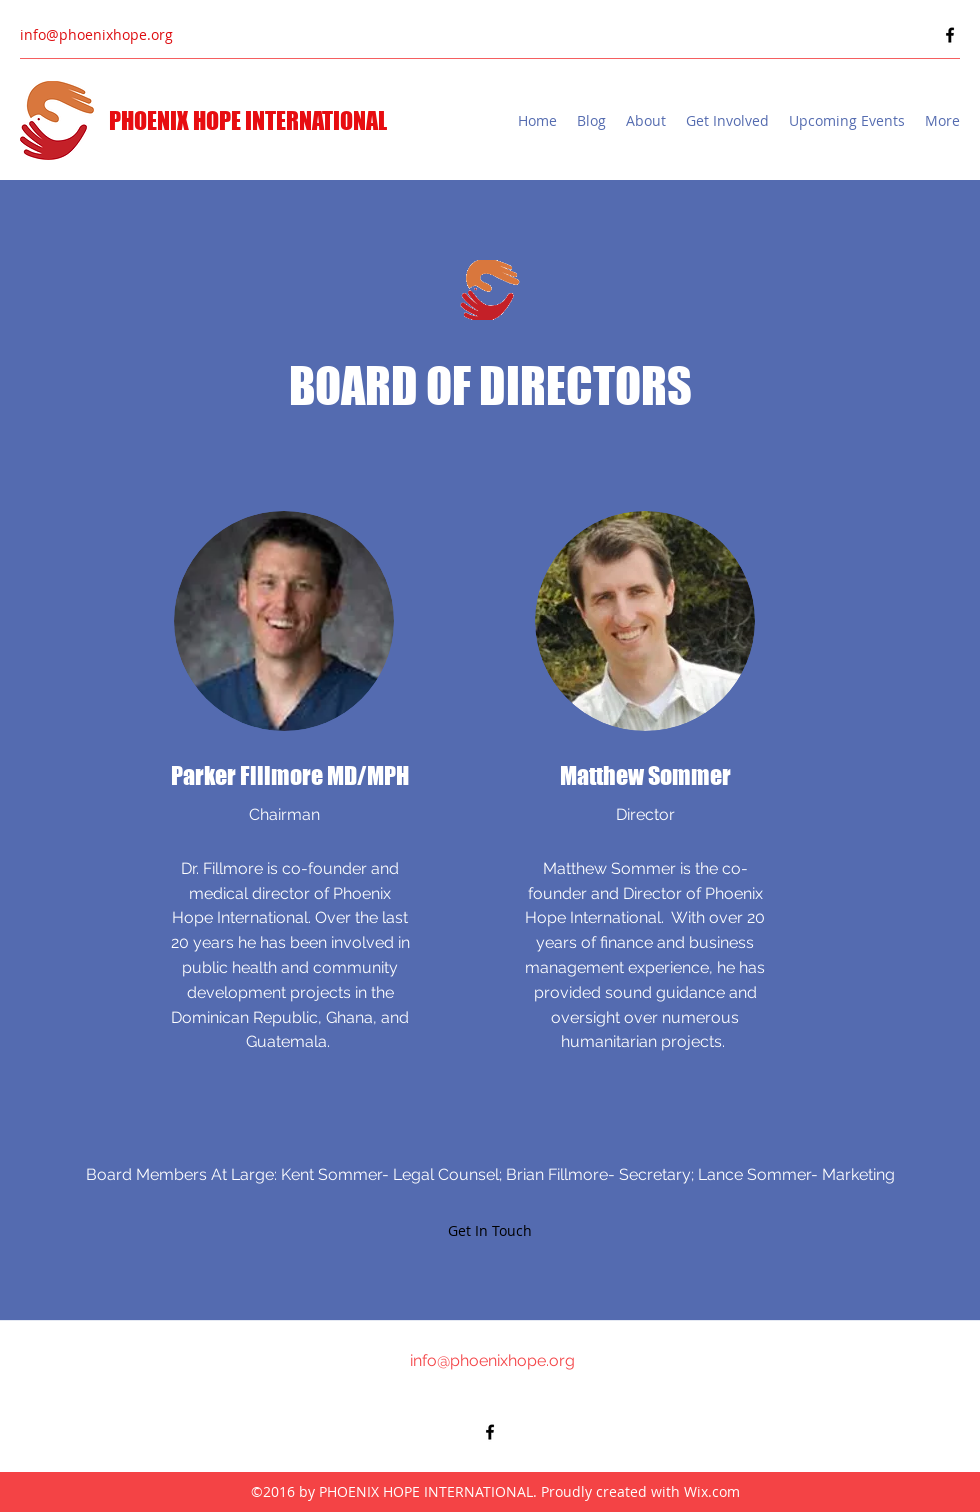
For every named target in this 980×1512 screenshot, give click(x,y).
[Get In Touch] (490, 1231)
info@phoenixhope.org (96, 34)
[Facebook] (950, 35)
